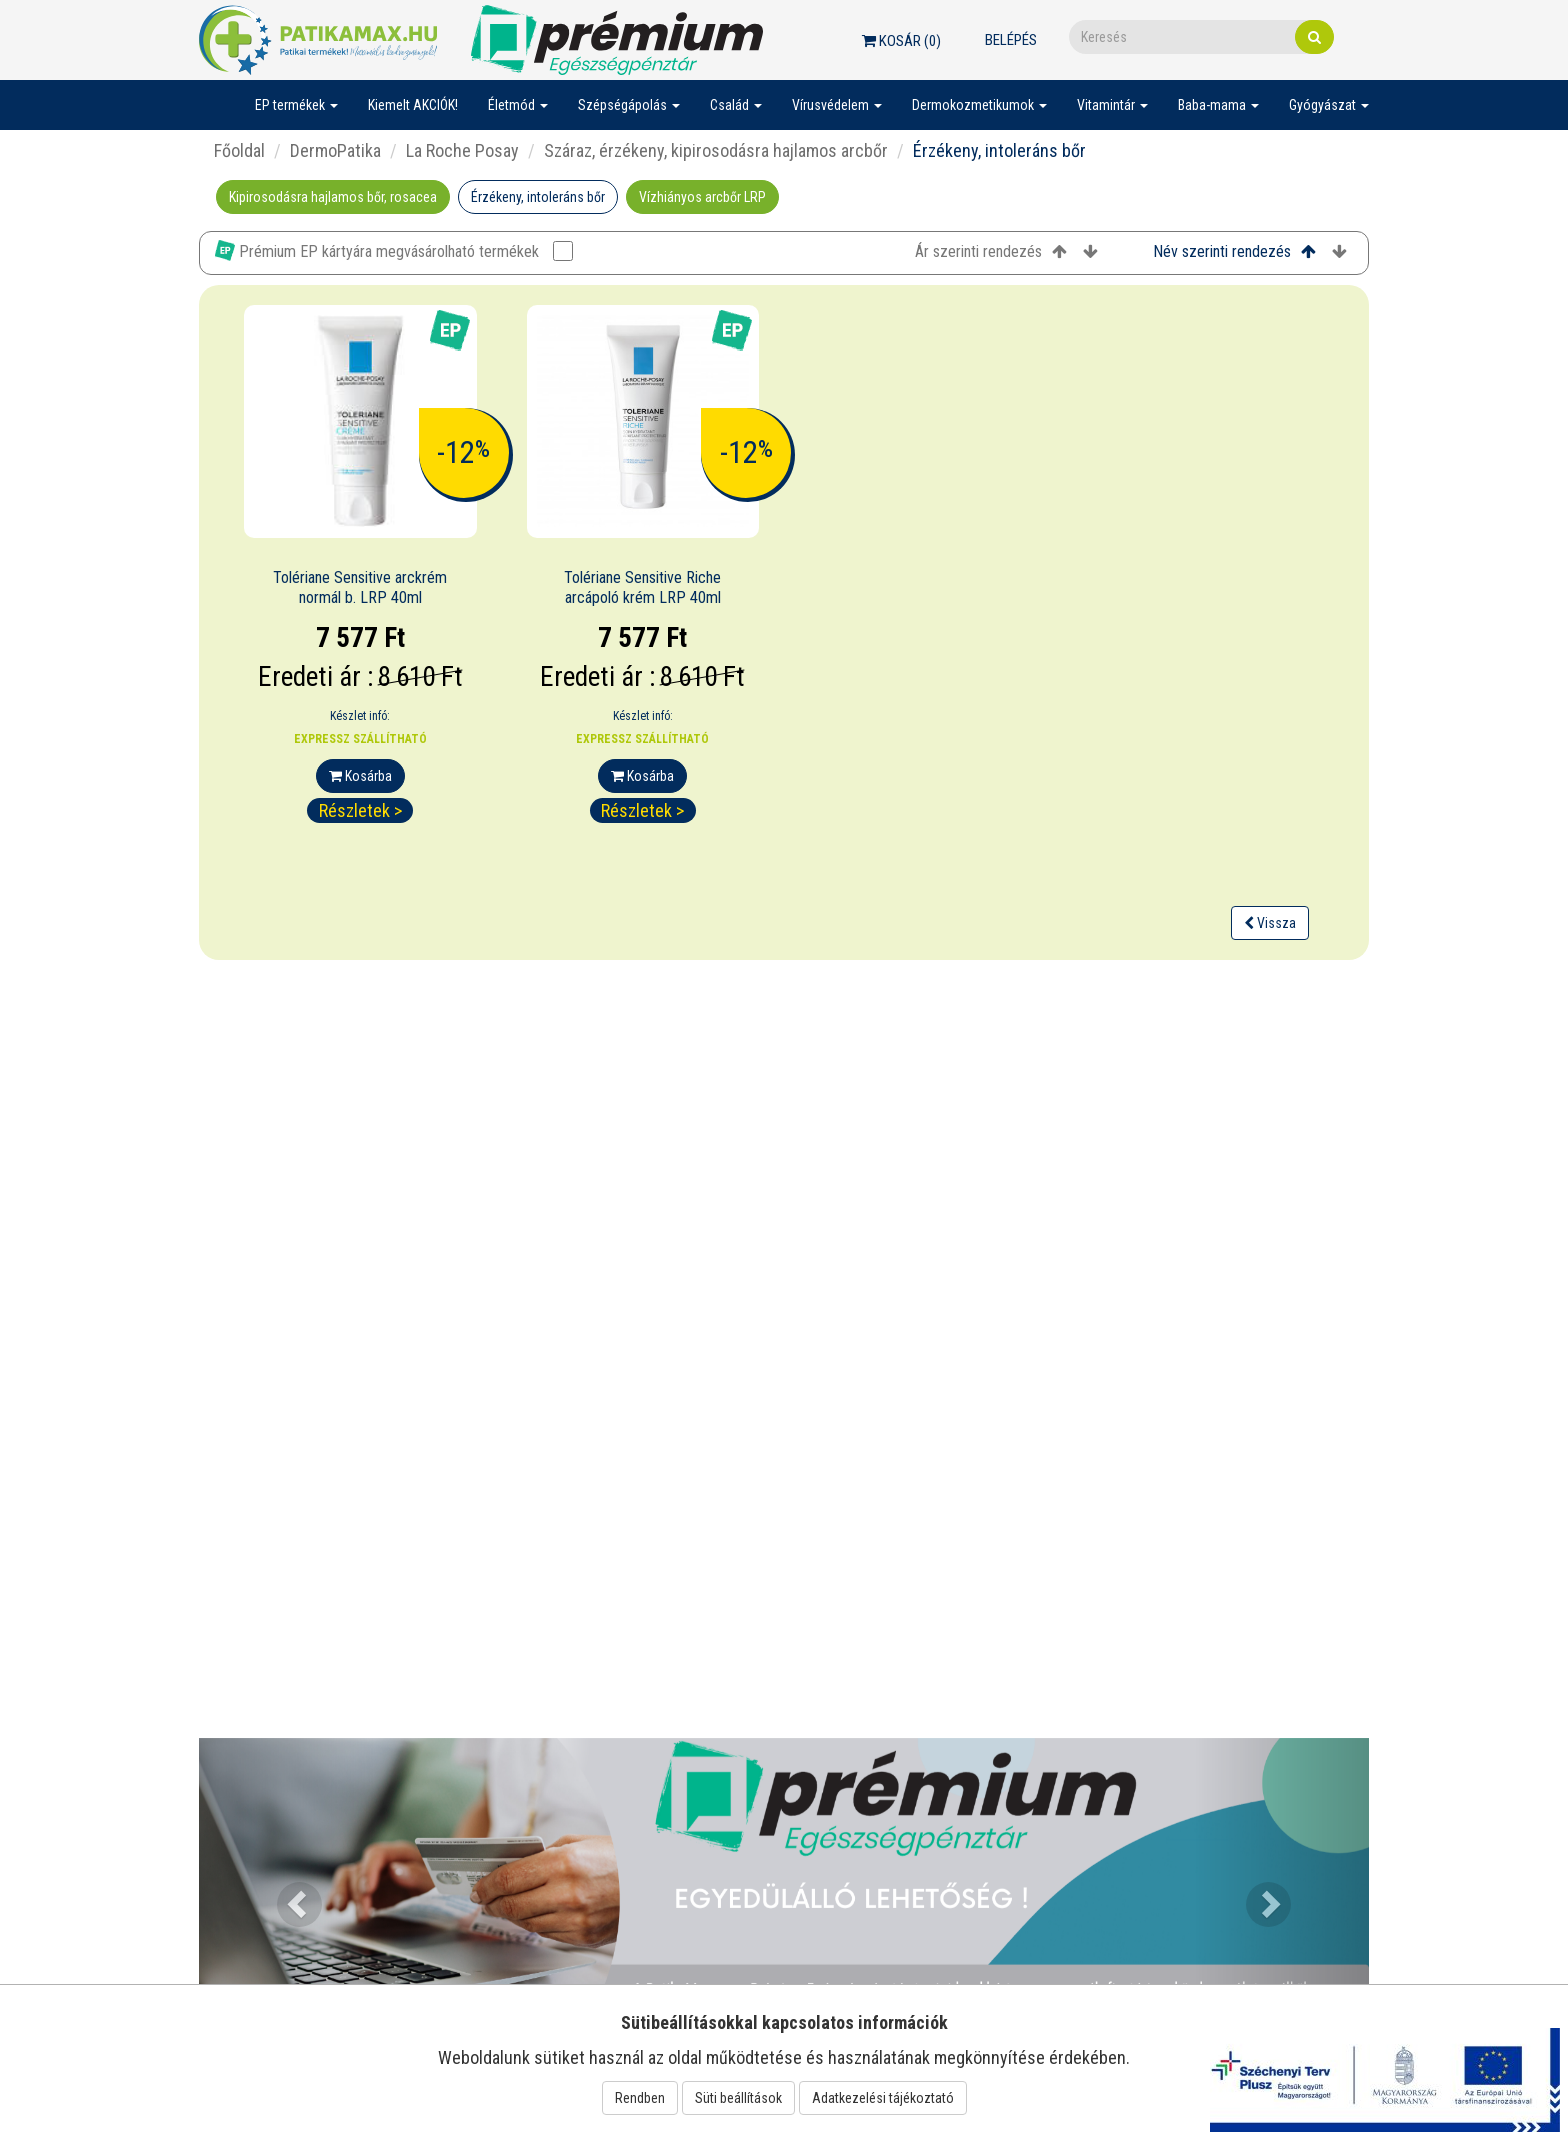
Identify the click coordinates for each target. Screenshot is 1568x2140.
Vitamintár (1112, 105)
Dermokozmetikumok (979, 105)
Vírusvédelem (837, 105)
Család (736, 105)
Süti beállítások (738, 2098)
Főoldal (239, 150)
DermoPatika (335, 150)
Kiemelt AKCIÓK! (413, 105)
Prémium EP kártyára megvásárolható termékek (394, 250)
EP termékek (296, 105)
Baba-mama (1218, 105)
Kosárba (360, 776)
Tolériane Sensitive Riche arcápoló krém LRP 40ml (642, 588)
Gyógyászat (1329, 105)
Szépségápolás (629, 105)
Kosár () (901, 41)
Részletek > (360, 810)
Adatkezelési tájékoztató (883, 2098)
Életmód (518, 105)
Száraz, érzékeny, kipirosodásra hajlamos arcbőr (716, 150)
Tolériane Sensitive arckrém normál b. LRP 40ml (360, 588)
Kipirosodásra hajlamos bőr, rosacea (333, 197)
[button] (287, 1892)
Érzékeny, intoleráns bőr (538, 197)
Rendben (640, 2098)
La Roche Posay (462, 150)
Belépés (1011, 40)
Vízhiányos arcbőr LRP (702, 197)
